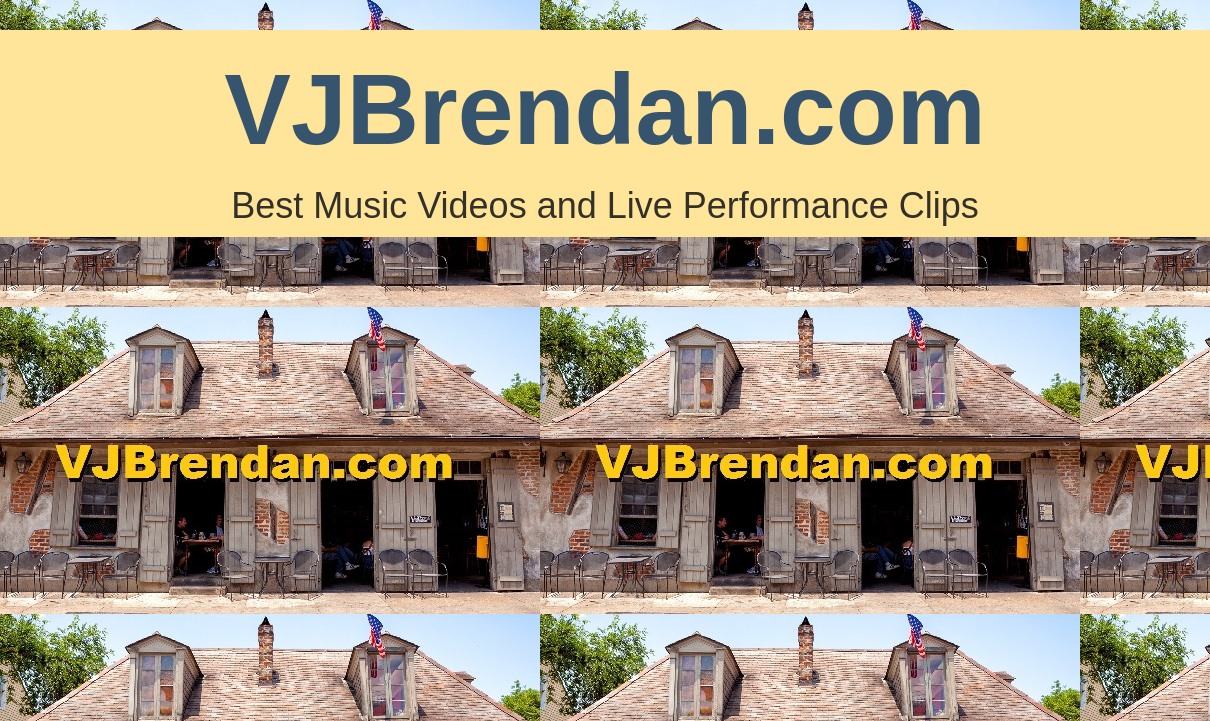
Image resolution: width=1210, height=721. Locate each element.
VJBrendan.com (604, 109)
